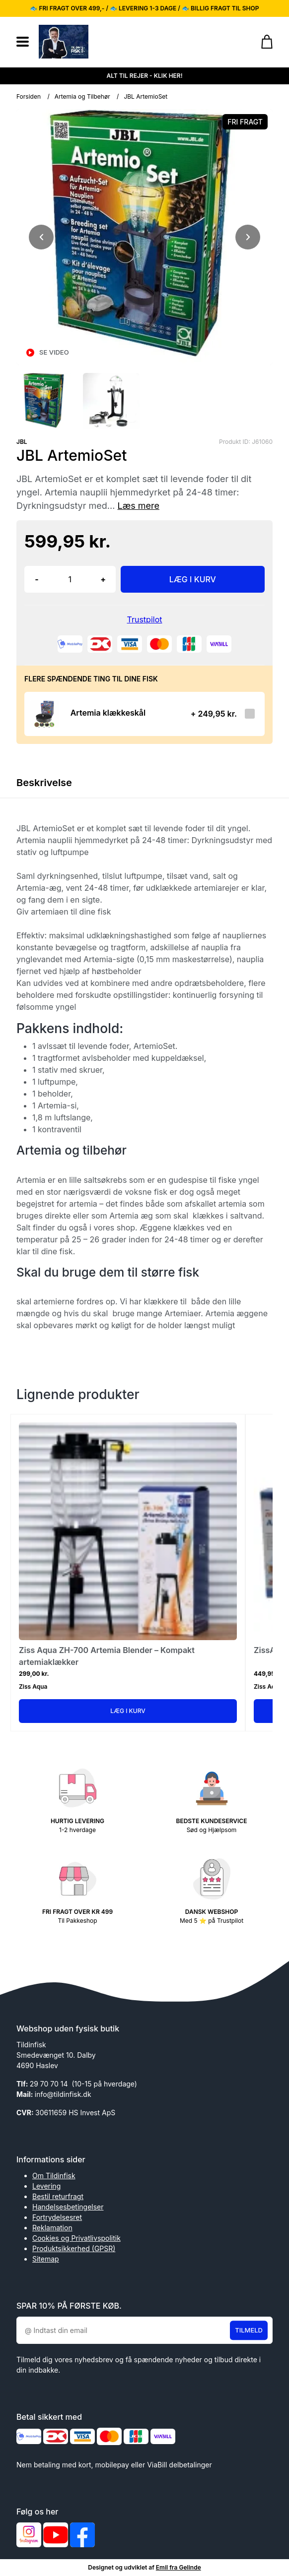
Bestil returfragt (57, 2196)
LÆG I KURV (192, 579)
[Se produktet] (44, 714)
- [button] (36, 579)
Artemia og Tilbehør (82, 96)
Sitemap (45, 2259)
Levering (46, 2186)
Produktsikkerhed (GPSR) (73, 2248)
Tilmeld (249, 2330)
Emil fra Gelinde (178, 2567)
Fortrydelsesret (57, 2217)
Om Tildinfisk (53, 2175)
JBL (21, 441)
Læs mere (138, 505)
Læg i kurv (127, 1711)
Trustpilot (144, 619)
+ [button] (103, 579)
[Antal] (70, 579)
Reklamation (52, 2227)
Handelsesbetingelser (68, 2207)
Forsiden (28, 96)
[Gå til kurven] (262, 42)
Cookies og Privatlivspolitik (76, 2238)
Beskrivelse (44, 783)
